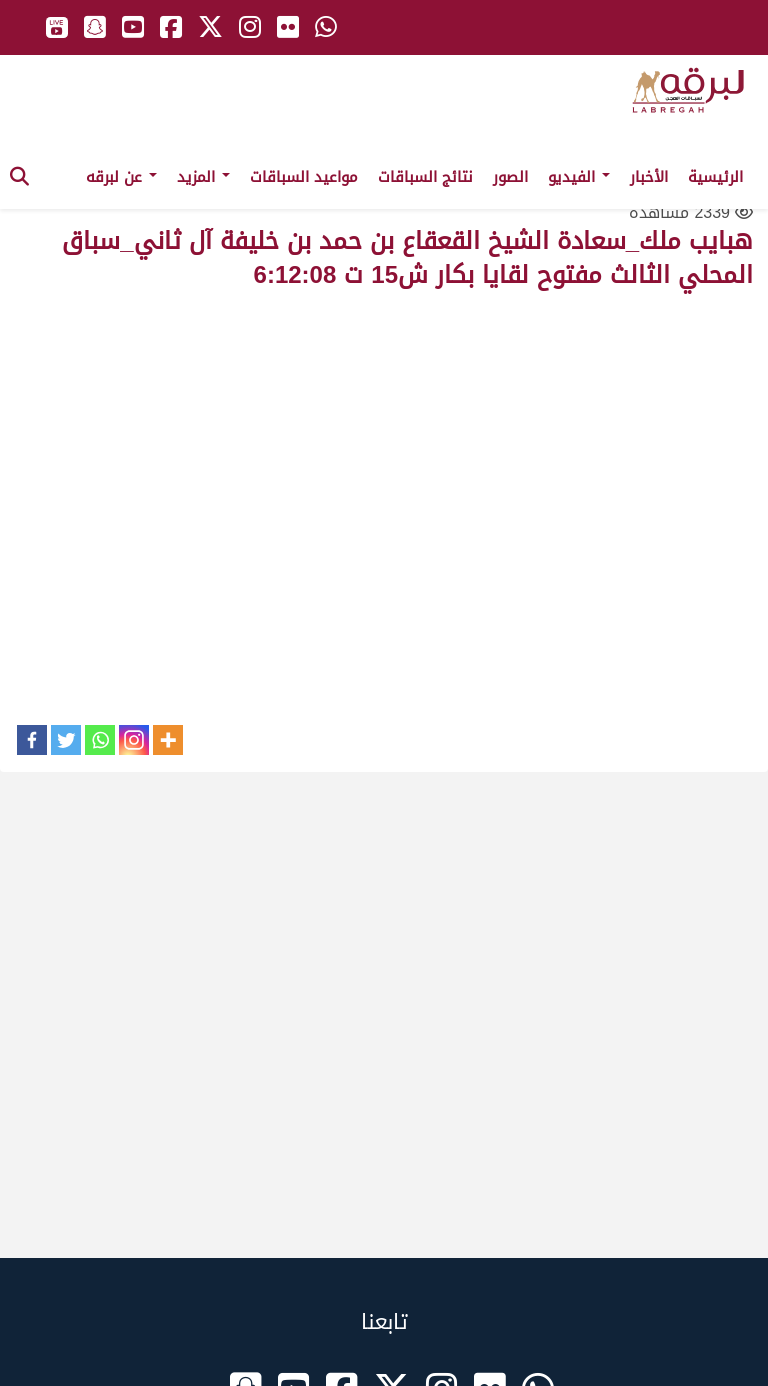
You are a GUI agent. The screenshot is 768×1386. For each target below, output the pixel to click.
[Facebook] (32, 740)
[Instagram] (134, 740)
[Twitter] (66, 740)
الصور (510, 177)
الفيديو (579, 177)
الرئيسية (715, 177)
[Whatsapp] (100, 740)
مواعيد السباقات (304, 177)
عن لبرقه (121, 177)
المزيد (203, 177)
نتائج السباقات (425, 177)
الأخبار (649, 177)
